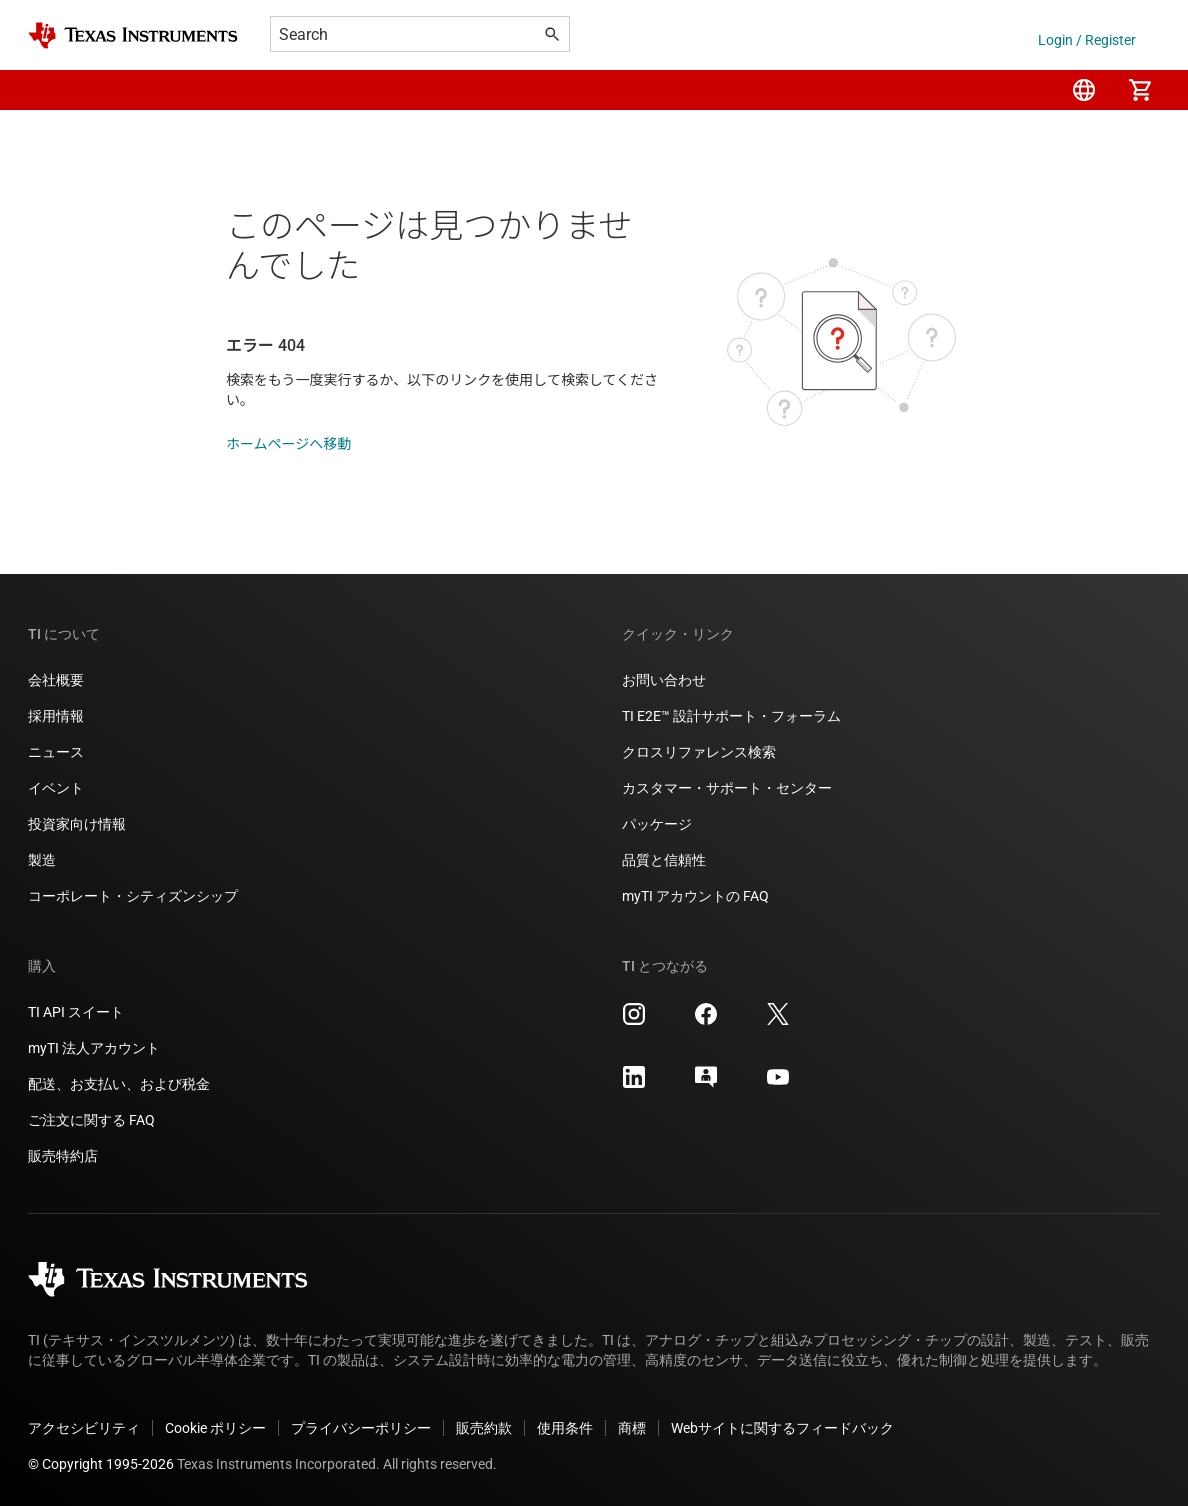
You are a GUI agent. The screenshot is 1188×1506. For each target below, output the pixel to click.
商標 (632, 1428)
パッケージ (657, 824)
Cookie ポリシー (215, 1428)
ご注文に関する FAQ (91, 1120)
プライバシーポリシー (361, 1428)
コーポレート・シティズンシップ (133, 896)
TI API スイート (76, 1012)
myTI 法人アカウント (94, 1048)
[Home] (133, 35)
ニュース (56, 752)
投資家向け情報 (77, 824)
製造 (42, 860)
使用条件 (565, 1428)
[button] (48, 90)
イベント (56, 788)
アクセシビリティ (84, 1428)
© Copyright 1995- (101, 1464)
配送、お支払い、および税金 (119, 1084)
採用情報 (56, 716)
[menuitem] (1084, 90)
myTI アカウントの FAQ (695, 896)
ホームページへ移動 (288, 444)
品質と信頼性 (664, 860)
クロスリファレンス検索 (699, 752)
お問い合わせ (664, 680)
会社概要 (56, 680)
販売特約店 (63, 1156)
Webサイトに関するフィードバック (782, 1428)
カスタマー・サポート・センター (727, 788)
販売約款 (484, 1428)
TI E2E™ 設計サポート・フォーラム (731, 716)
